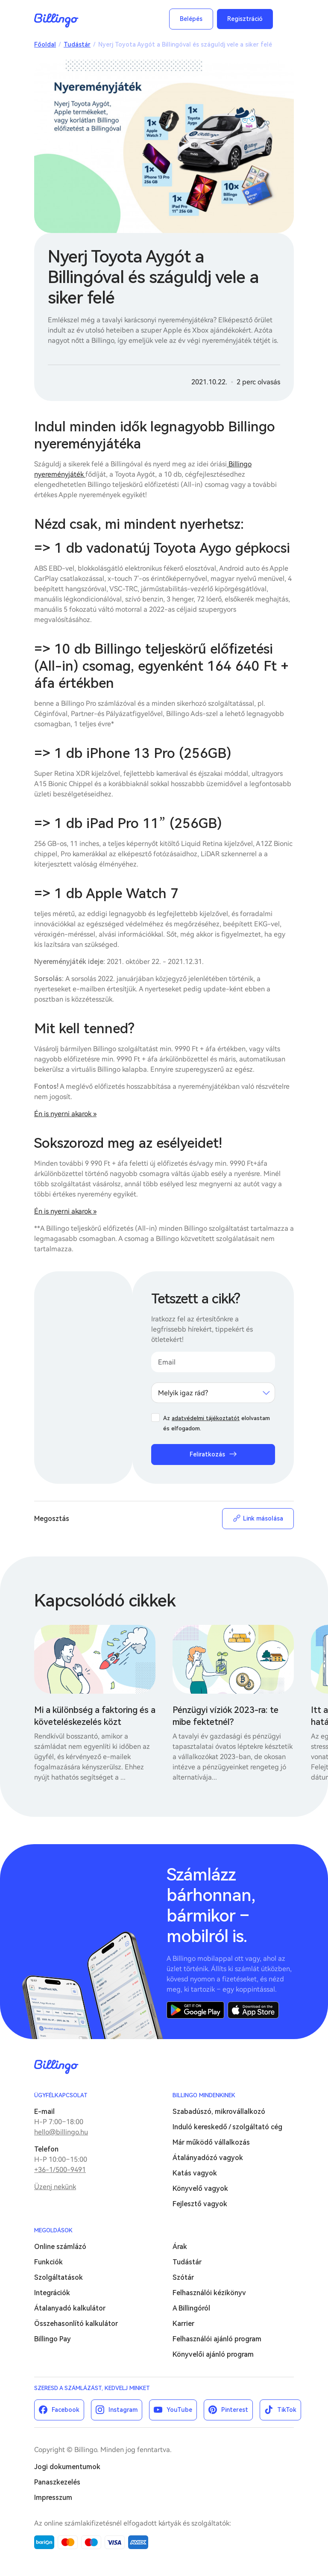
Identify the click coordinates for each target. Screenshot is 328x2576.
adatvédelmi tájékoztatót (206, 1418)
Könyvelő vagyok (200, 2188)
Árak (180, 2247)
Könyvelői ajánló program (213, 2354)
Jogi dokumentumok (67, 2467)
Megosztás (51, 1519)
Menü (285, 18)
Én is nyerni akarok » (65, 1114)
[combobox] (213, 1392)
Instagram (123, 2409)
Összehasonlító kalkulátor (76, 2324)
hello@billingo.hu (61, 2132)
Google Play (195, 2010)
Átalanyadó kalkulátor (69, 2308)
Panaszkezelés (57, 2482)
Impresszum (53, 2497)
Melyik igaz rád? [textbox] (183, 1393)
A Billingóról (191, 2308)
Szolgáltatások (58, 2277)
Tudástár (77, 44)
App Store (253, 2010)
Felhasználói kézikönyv (209, 2293)
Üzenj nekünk (55, 2187)
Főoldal (45, 44)
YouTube (179, 2409)
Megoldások (53, 2230)
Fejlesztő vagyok (200, 2204)
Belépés (191, 18)
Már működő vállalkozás (211, 2142)
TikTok (286, 2409)
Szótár (183, 2277)
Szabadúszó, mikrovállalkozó (219, 2111)
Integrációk (52, 2293)
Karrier (183, 2324)
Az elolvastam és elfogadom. (216, 1423)
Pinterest (234, 2409)
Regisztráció (245, 18)
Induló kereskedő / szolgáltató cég (227, 2127)
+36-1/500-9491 (60, 2170)
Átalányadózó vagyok (208, 2158)
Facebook (65, 2409)
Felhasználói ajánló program (217, 2339)
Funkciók (48, 2262)
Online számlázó (60, 2247)
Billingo (56, 20)
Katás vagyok (195, 2173)
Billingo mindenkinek (204, 2095)
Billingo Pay (52, 2339)
